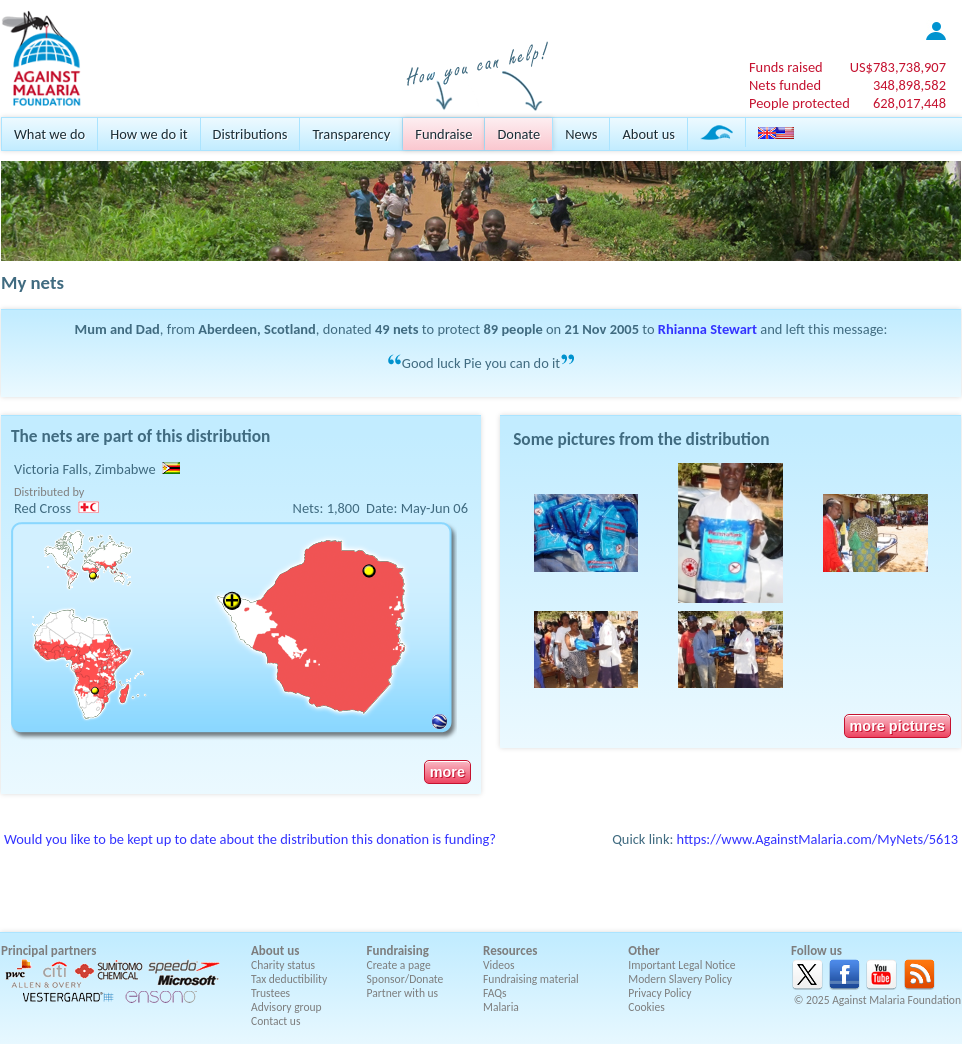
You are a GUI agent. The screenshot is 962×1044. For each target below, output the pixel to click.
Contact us (275, 1021)
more (447, 772)
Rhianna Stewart (707, 329)
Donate (518, 134)
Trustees (270, 993)
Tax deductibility (289, 979)
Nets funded (785, 85)
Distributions (250, 134)
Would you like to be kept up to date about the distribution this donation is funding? (250, 839)
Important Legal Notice (681, 965)
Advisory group (286, 1007)
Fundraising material (531, 979)
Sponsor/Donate (405, 979)
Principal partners (48, 950)
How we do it (148, 134)
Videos (499, 965)
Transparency (351, 134)
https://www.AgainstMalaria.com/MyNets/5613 (817, 839)
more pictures (897, 726)
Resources (510, 950)
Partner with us (403, 993)
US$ (898, 67)
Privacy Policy (659, 993)
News (581, 134)
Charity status (283, 965)
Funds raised (786, 67)
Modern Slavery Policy (680, 979)
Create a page (399, 965)
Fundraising (398, 950)
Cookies (646, 1007)
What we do (49, 134)
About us (648, 134)
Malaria (501, 1007)
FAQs (495, 993)
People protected (799, 103)
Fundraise (443, 134)
